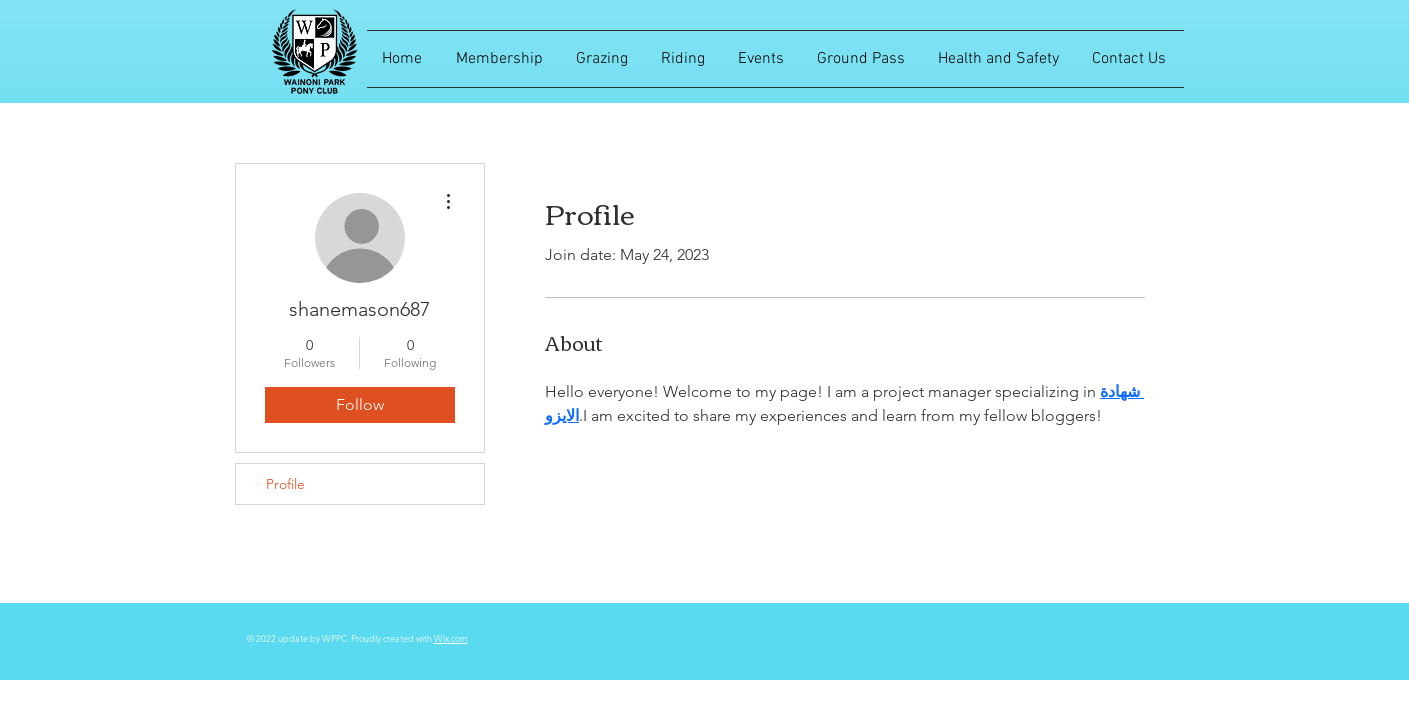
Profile (285, 484)
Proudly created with (392, 638)
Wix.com (451, 638)
